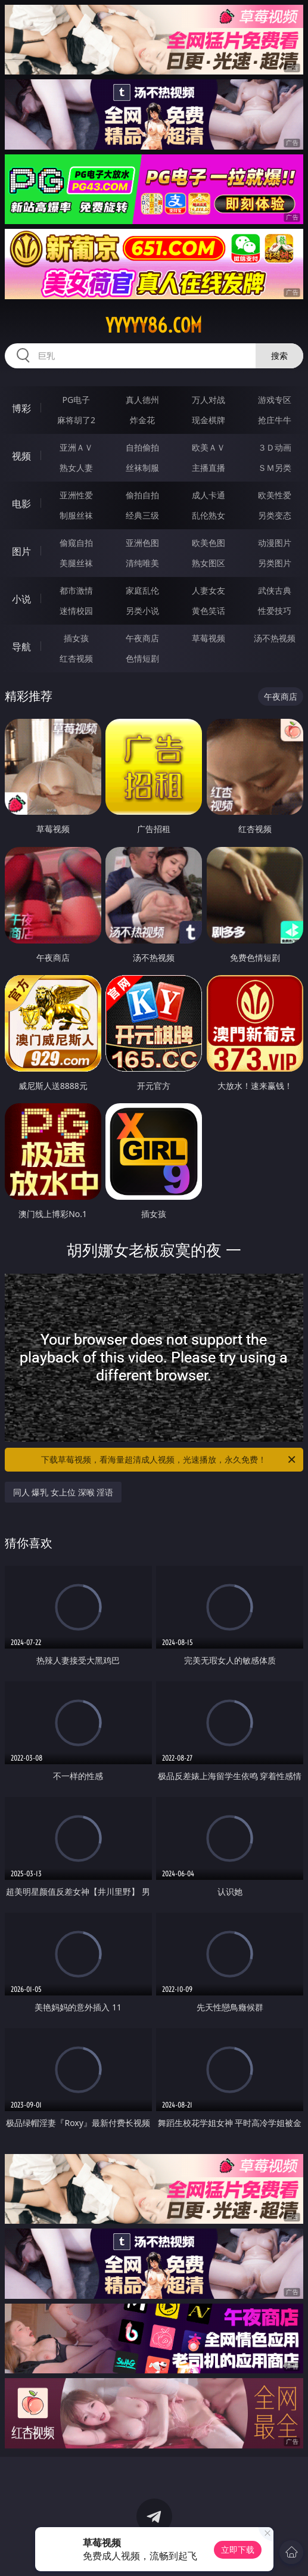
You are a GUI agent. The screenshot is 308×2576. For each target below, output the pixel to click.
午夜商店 (142, 638)
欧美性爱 (274, 495)
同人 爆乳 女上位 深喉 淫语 (63, 1492)
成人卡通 (208, 495)
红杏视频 (76, 658)
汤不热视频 (274, 638)
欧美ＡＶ (208, 447)
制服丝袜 (76, 515)
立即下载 (237, 2549)
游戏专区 (274, 399)
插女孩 (76, 638)
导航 (21, 646)
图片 (21, 551)
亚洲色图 (142, 542)
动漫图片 (274, 542)
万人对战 (208, 399)
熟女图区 (208, 563)
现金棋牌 (208, 420)
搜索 (279, 355)
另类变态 (274, 515)
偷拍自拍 (142, 495)
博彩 (21, 408)
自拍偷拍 (142, 447)
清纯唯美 (142, 563)
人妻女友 (208, 590)
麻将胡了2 (76, 420)
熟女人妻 (76, 467)
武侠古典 (274, 590)
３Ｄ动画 (274, 447)
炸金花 (142, 420)
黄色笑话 (208, 610)
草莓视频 (208, 638)
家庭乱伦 (142, 590)
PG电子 (77, 399)
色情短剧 (142, 658)
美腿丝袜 (76, 563)
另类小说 (142, 610)
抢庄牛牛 (274, 420)
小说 (21, 599)
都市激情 (76, 590)
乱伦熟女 (208, 515)
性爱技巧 (274, 610)
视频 (21, 456)
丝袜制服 (142, 467)
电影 (21, 503)
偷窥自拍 (76, 542)
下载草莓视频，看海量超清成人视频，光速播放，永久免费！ (169, 1460)
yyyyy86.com (153, 325)
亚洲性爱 (76, 495)
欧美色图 (208, 542)
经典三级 (142, 515)
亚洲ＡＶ (76, 447)
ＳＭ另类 (274, 467)
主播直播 (208, 467)
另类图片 (274, 563)
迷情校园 (76, 610)
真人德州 (142, 399)
